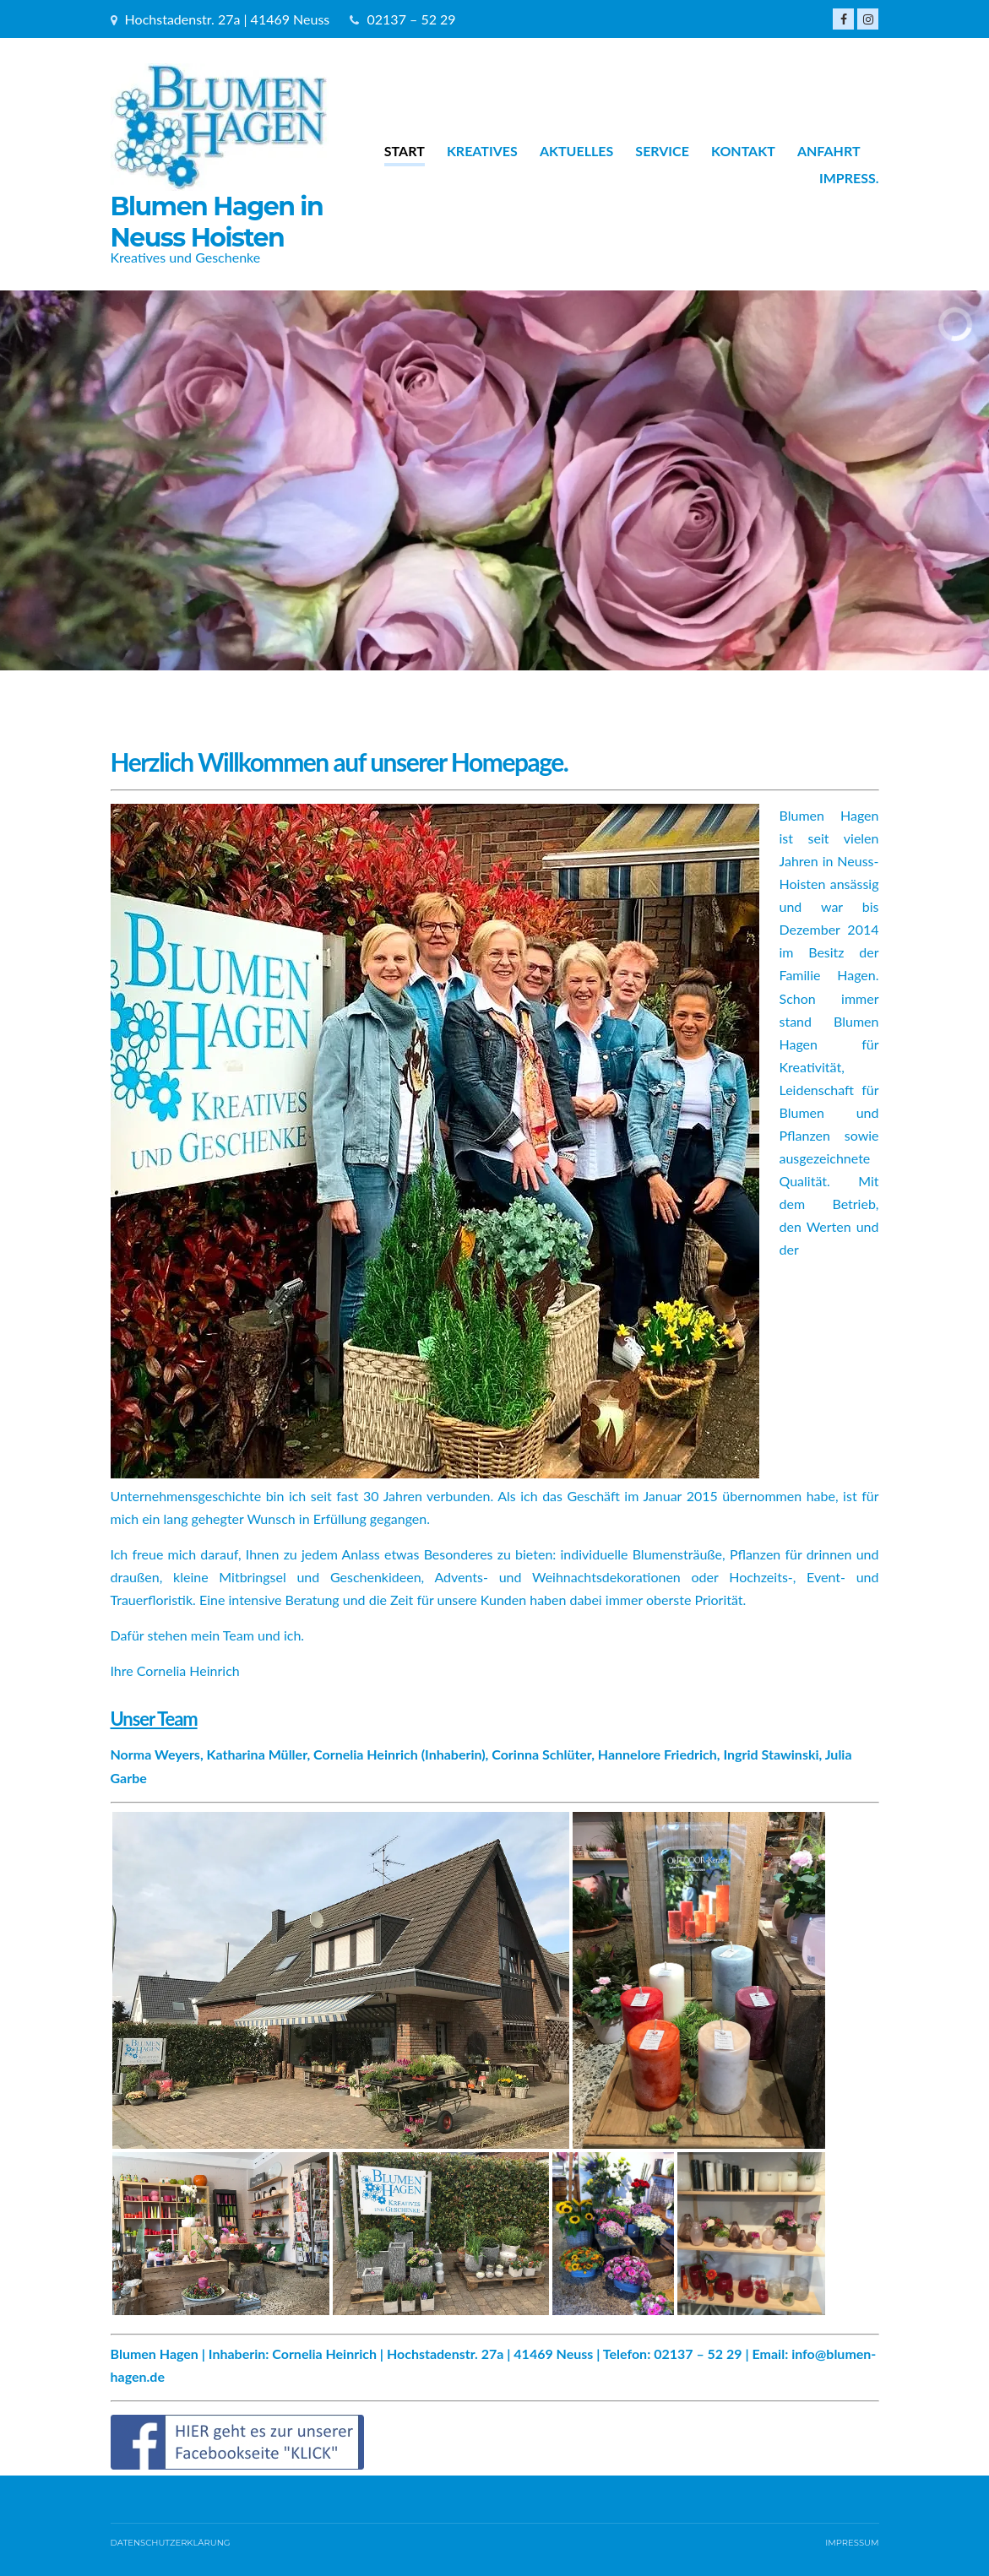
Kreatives (482, 151)
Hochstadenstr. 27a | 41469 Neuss (227, 19)
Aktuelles (576, 151)
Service (662, 151)
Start (404, 151)
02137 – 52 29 (411, 19)
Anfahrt (829, 151)
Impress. (849, 178)
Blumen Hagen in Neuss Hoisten (217, 222)
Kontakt (743, 151)
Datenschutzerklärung (171, 2542)
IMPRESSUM (851, 2542)
